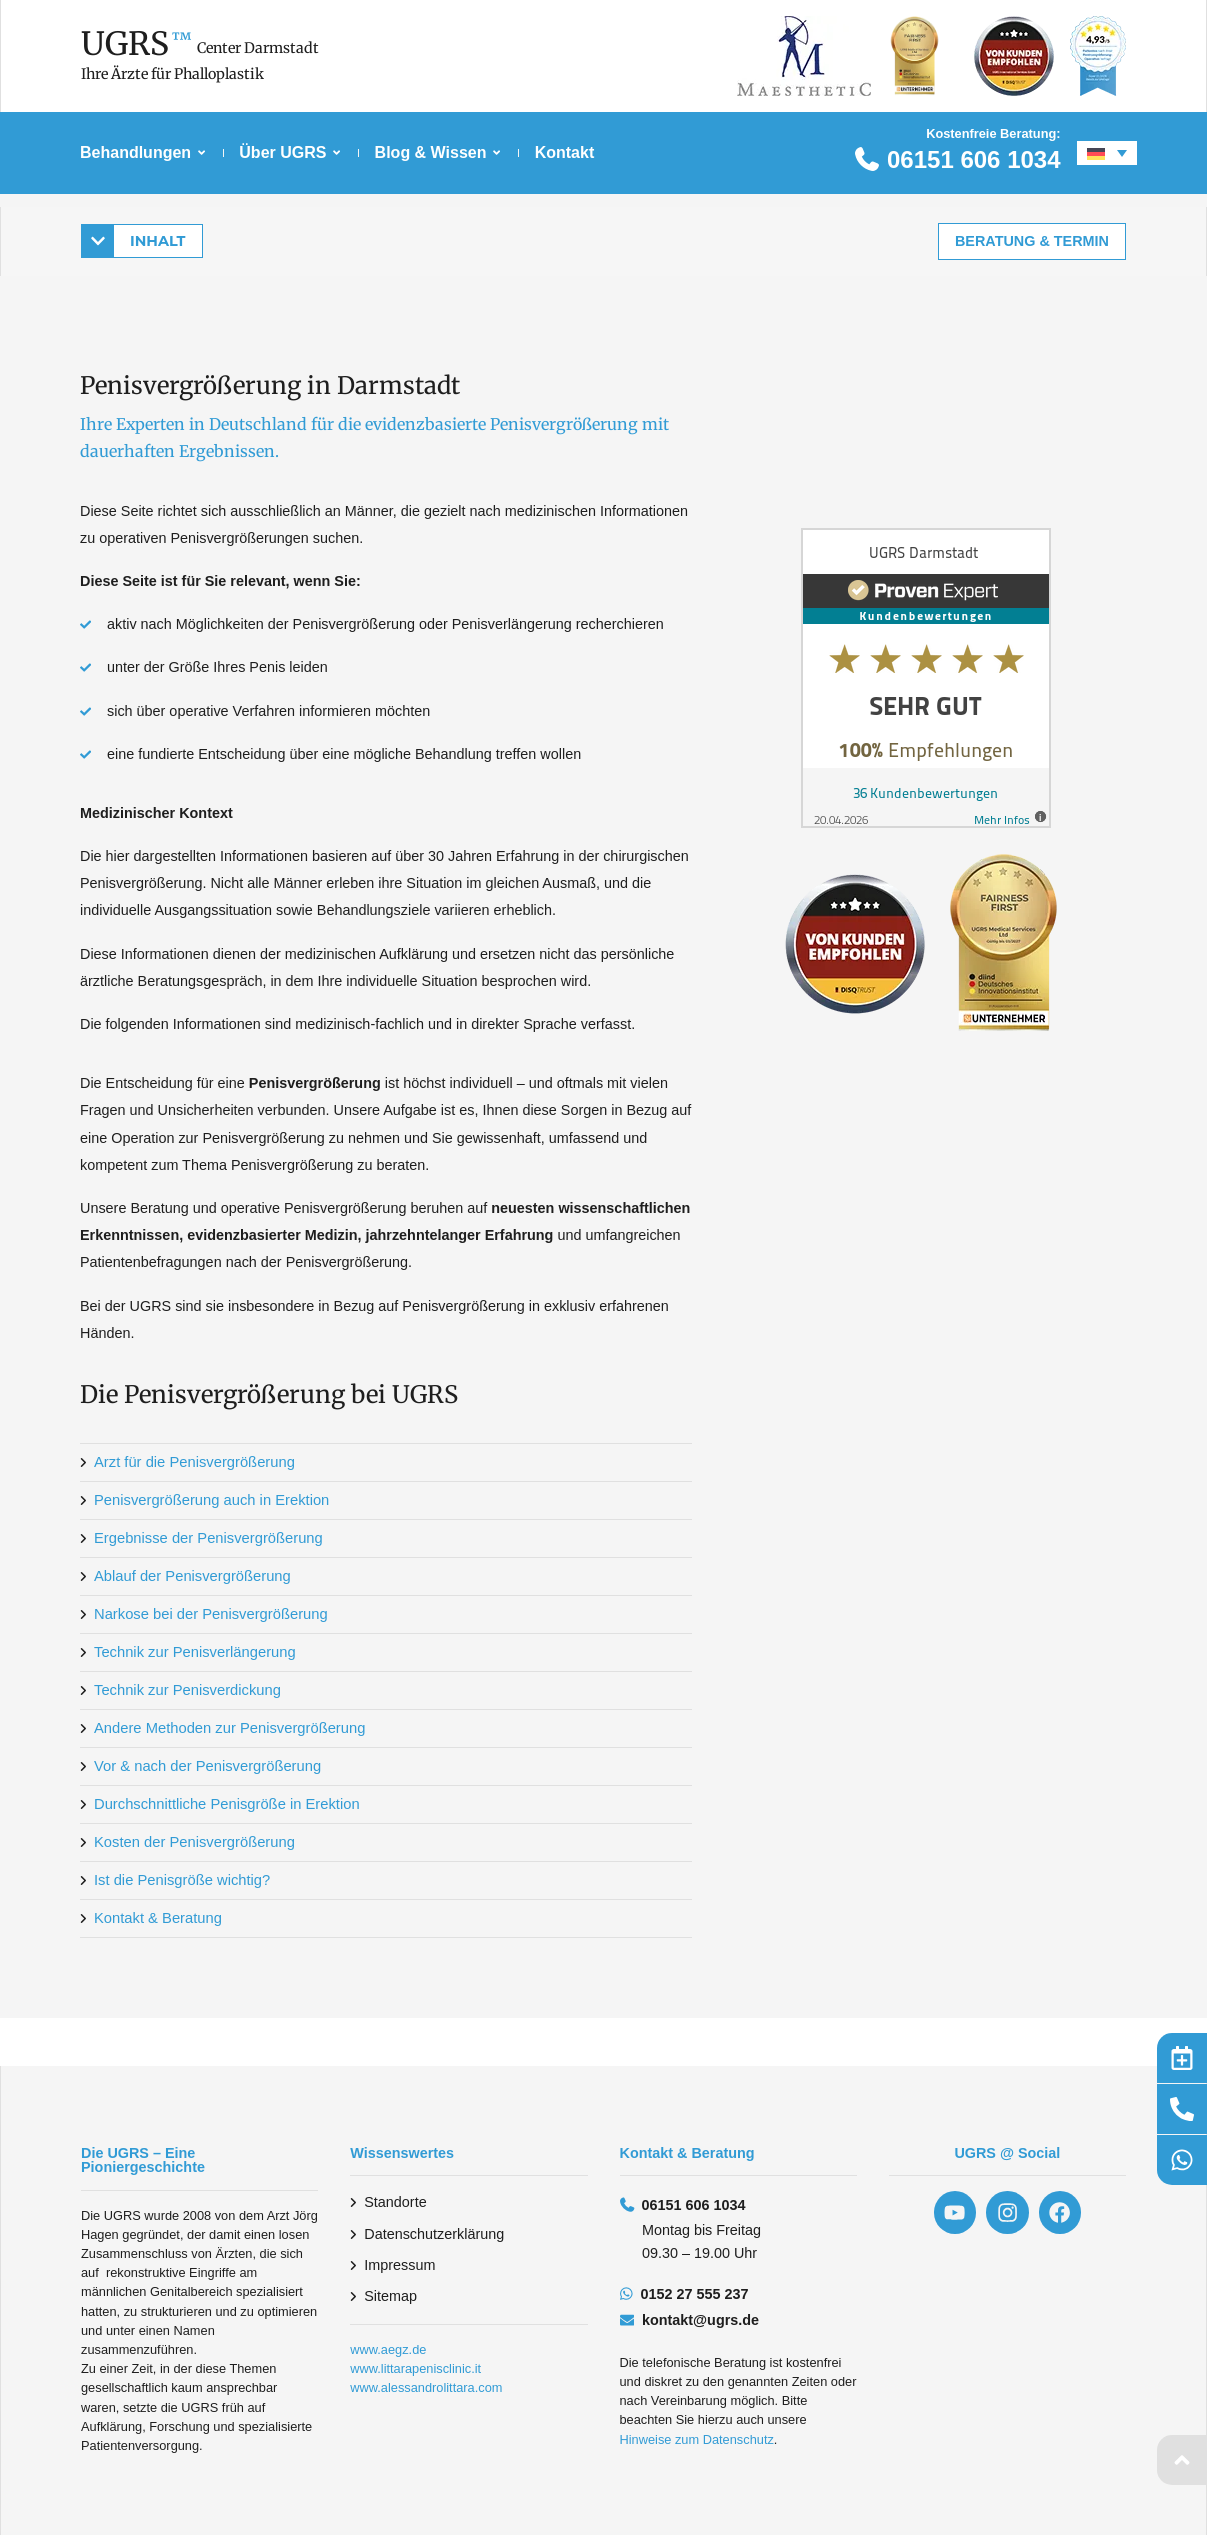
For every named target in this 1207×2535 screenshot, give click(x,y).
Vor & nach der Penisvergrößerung (205, 1766)
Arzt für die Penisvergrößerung (192, 1462)
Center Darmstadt (258, 48)
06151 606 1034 (974, 159)
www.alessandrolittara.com (426, 2387)
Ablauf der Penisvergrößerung (190, 1576)
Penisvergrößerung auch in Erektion (209, 1500)
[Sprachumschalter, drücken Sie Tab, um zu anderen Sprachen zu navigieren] (1107, 153)
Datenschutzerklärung (434, 2234)
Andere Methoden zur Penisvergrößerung (226, 1728)
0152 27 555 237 (695, 2294)
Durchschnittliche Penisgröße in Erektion (223, 1804)
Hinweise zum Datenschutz (697, 2439)
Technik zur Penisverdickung (185, 1690)
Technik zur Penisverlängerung (192, 1652)
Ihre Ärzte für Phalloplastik (172, 74)
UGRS (125, 44)
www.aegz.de (388, 2349)
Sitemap (390, 2296)
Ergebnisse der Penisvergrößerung (205, 1538)
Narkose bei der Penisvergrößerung (208, 1614)
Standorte (395, 2202)
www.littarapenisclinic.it (415, 2368)
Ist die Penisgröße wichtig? (180, 1880)
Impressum (399, 2265)
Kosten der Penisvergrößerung (192, 1842)
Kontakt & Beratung (156, 1918)
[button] (142, 240)
